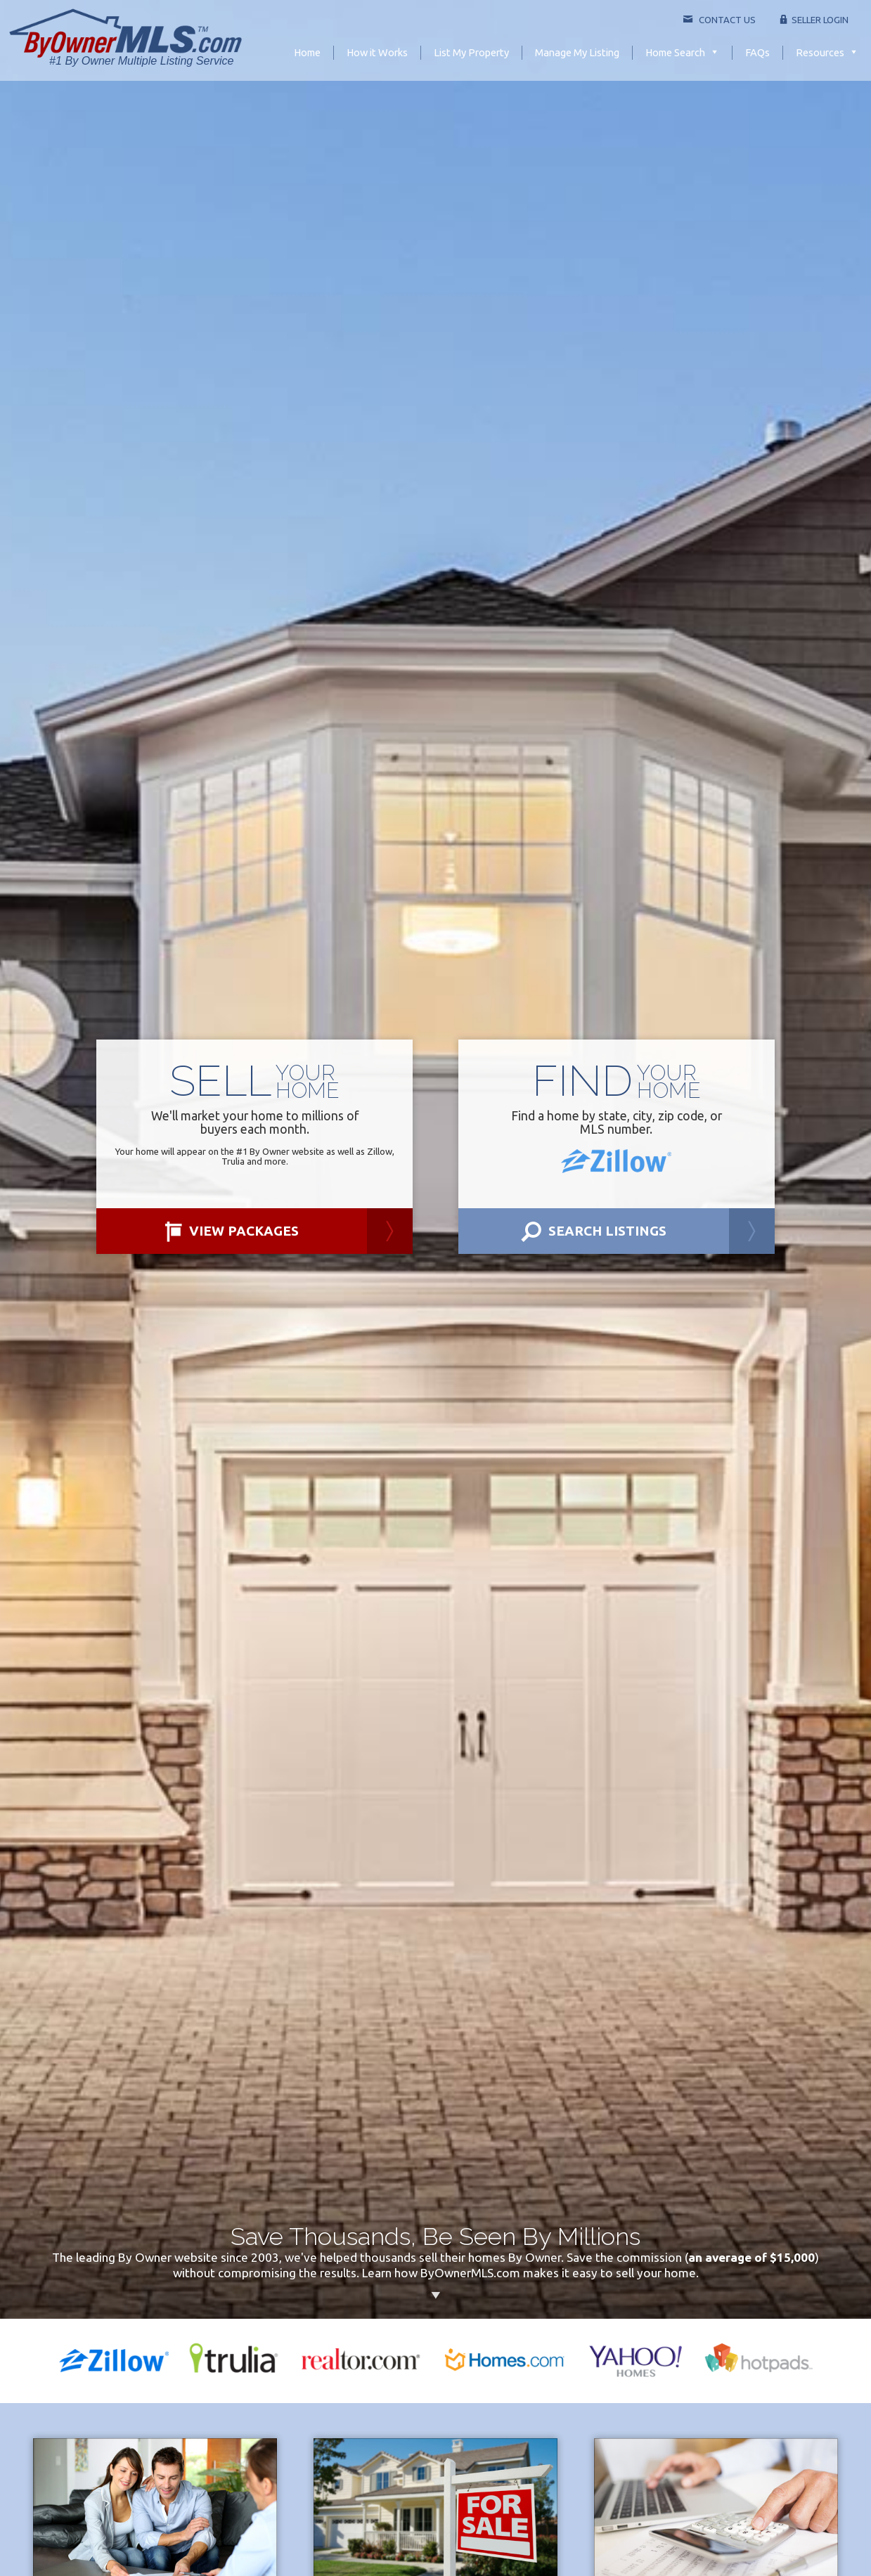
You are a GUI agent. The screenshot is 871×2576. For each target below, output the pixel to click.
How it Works (377, 52)
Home (307, 52)
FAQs (757, 52)
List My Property (471, 52)
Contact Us (719, 20)
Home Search (675, 52)
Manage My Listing (577, 52)
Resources (820, 52)
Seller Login (814, 20)
